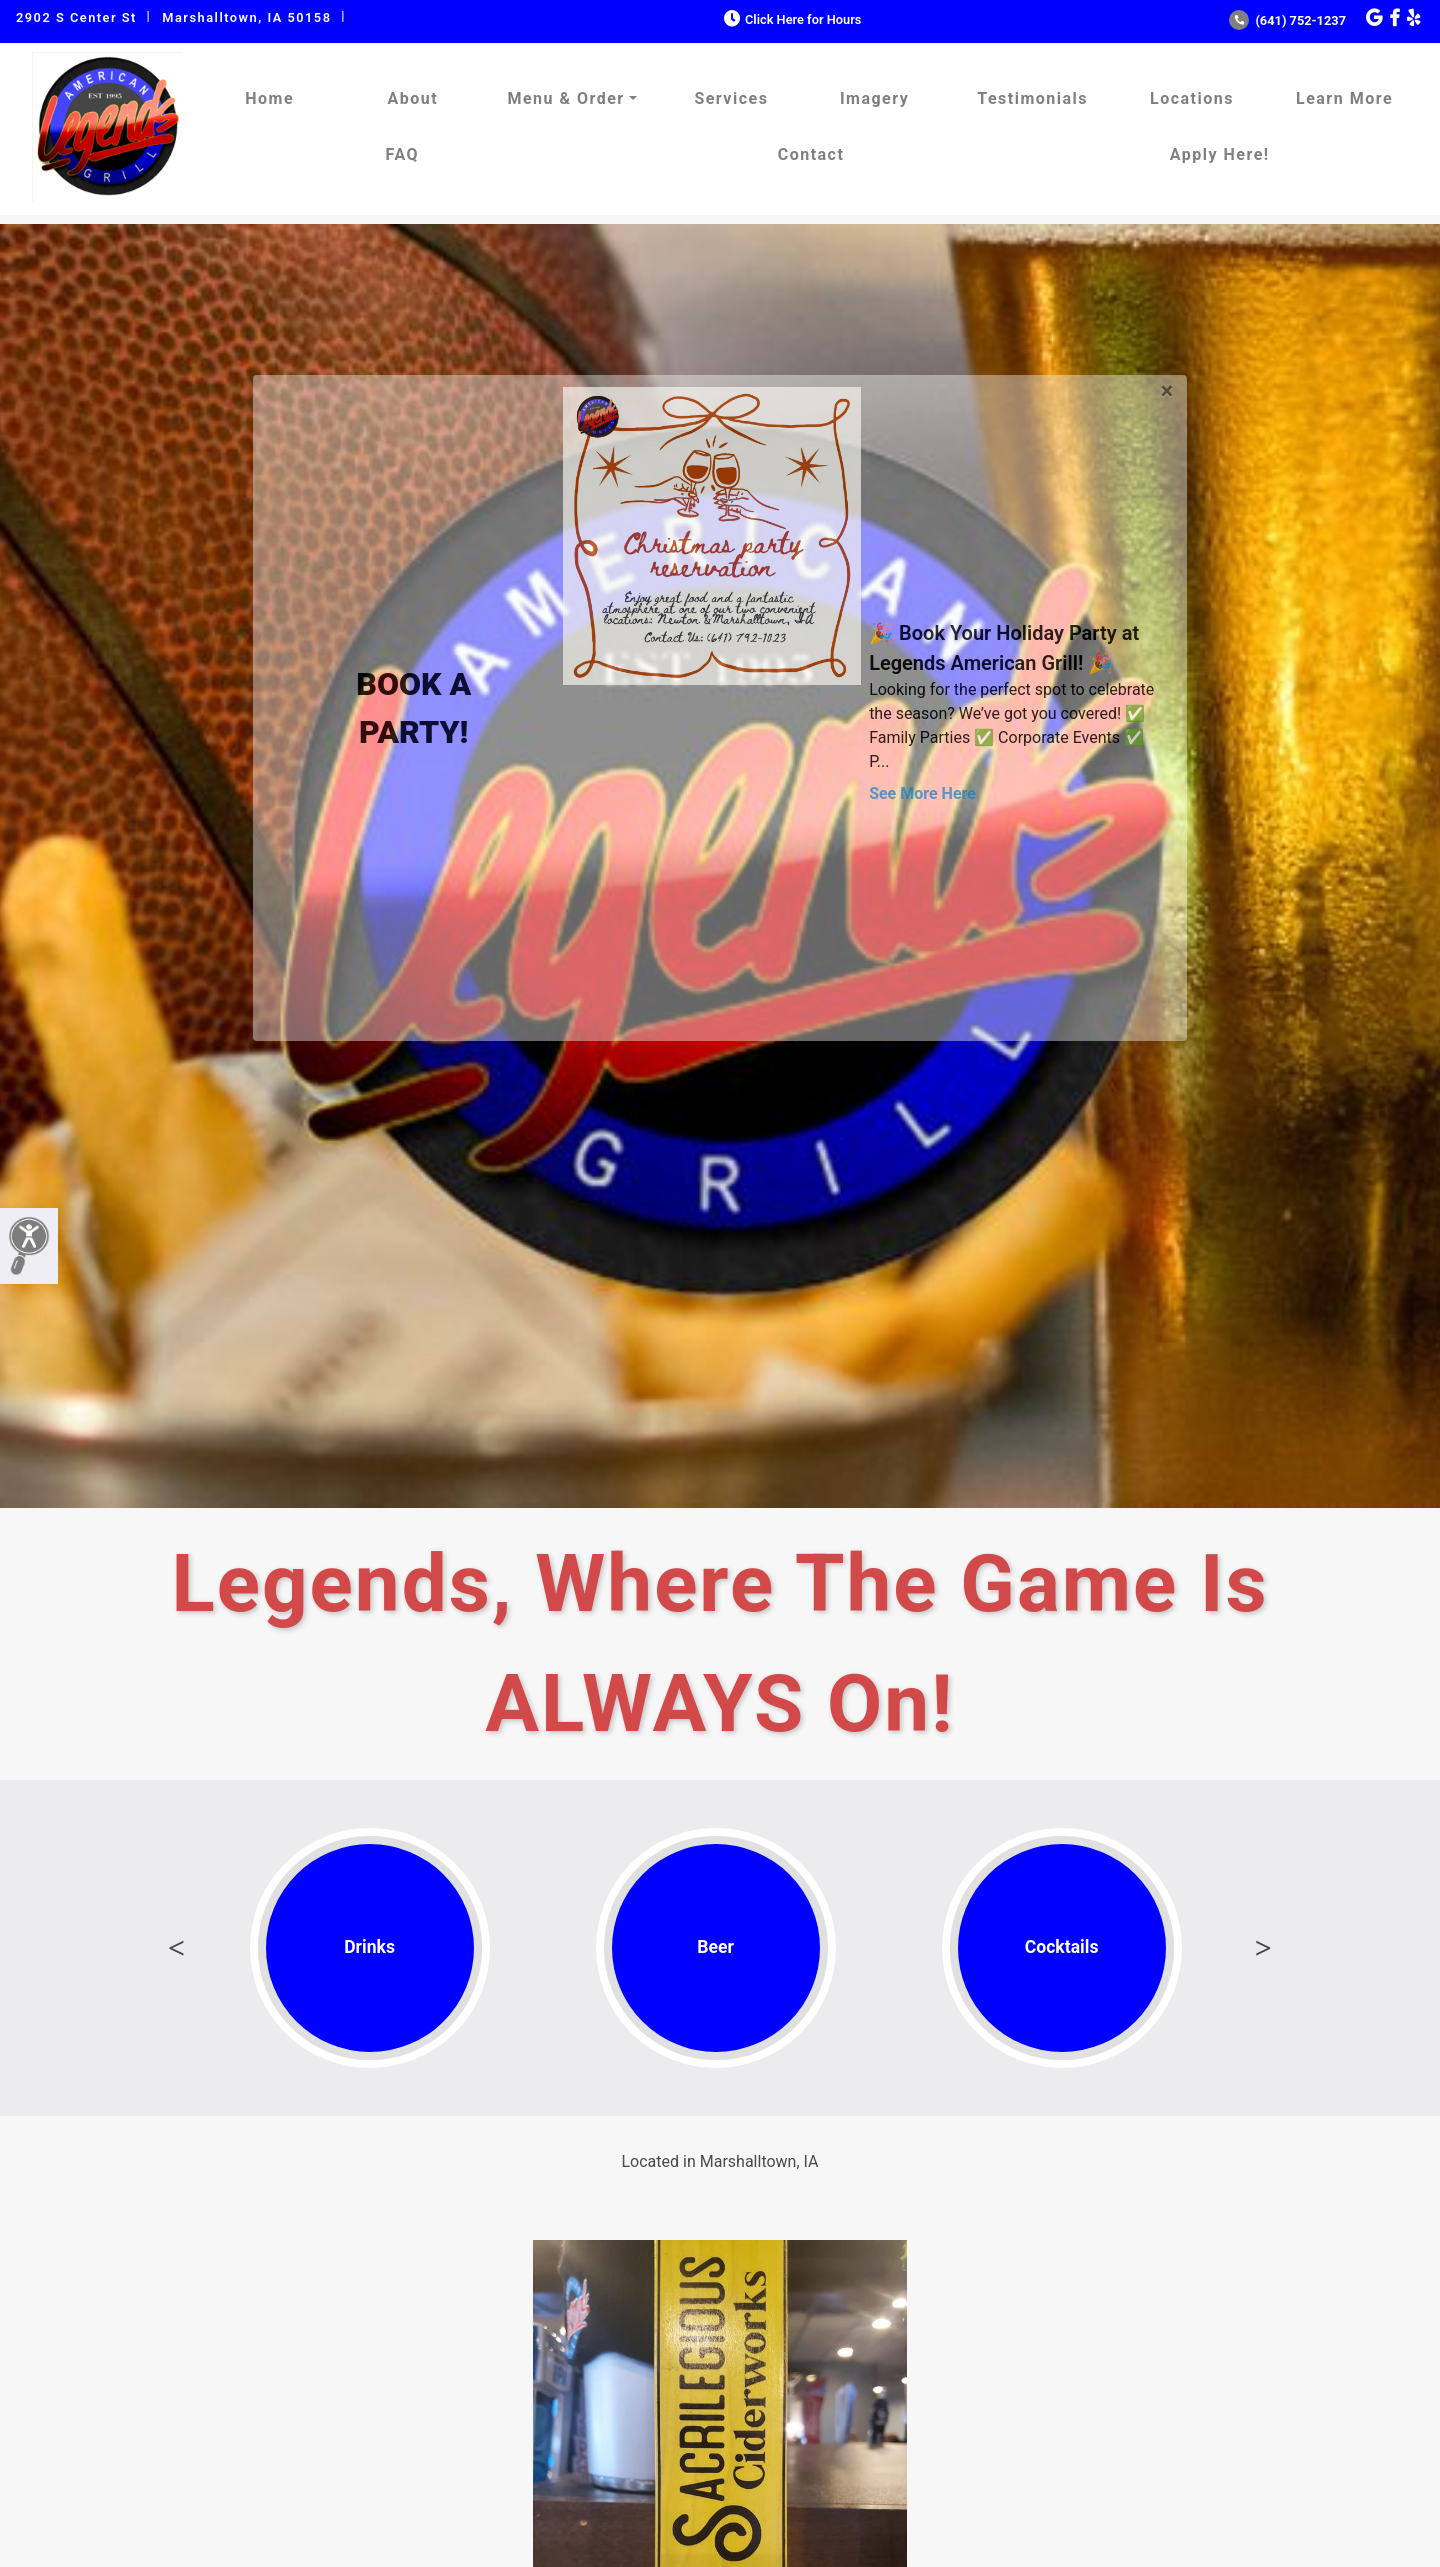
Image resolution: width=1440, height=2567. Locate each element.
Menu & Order (565, 98)
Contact (811, 154)
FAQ (402, 154)
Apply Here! (1220, 154)
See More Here (922, 793)
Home (269, 98)
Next (1263, 1948)
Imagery (874, 98)
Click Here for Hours (790, 19)
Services (731, 98)
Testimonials (1032, 98)
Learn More (1344, 98)
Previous (177, 1948)
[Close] (1166, 387)
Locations (1192, 98)
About (412, 98)
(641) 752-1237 (1287, 20)
